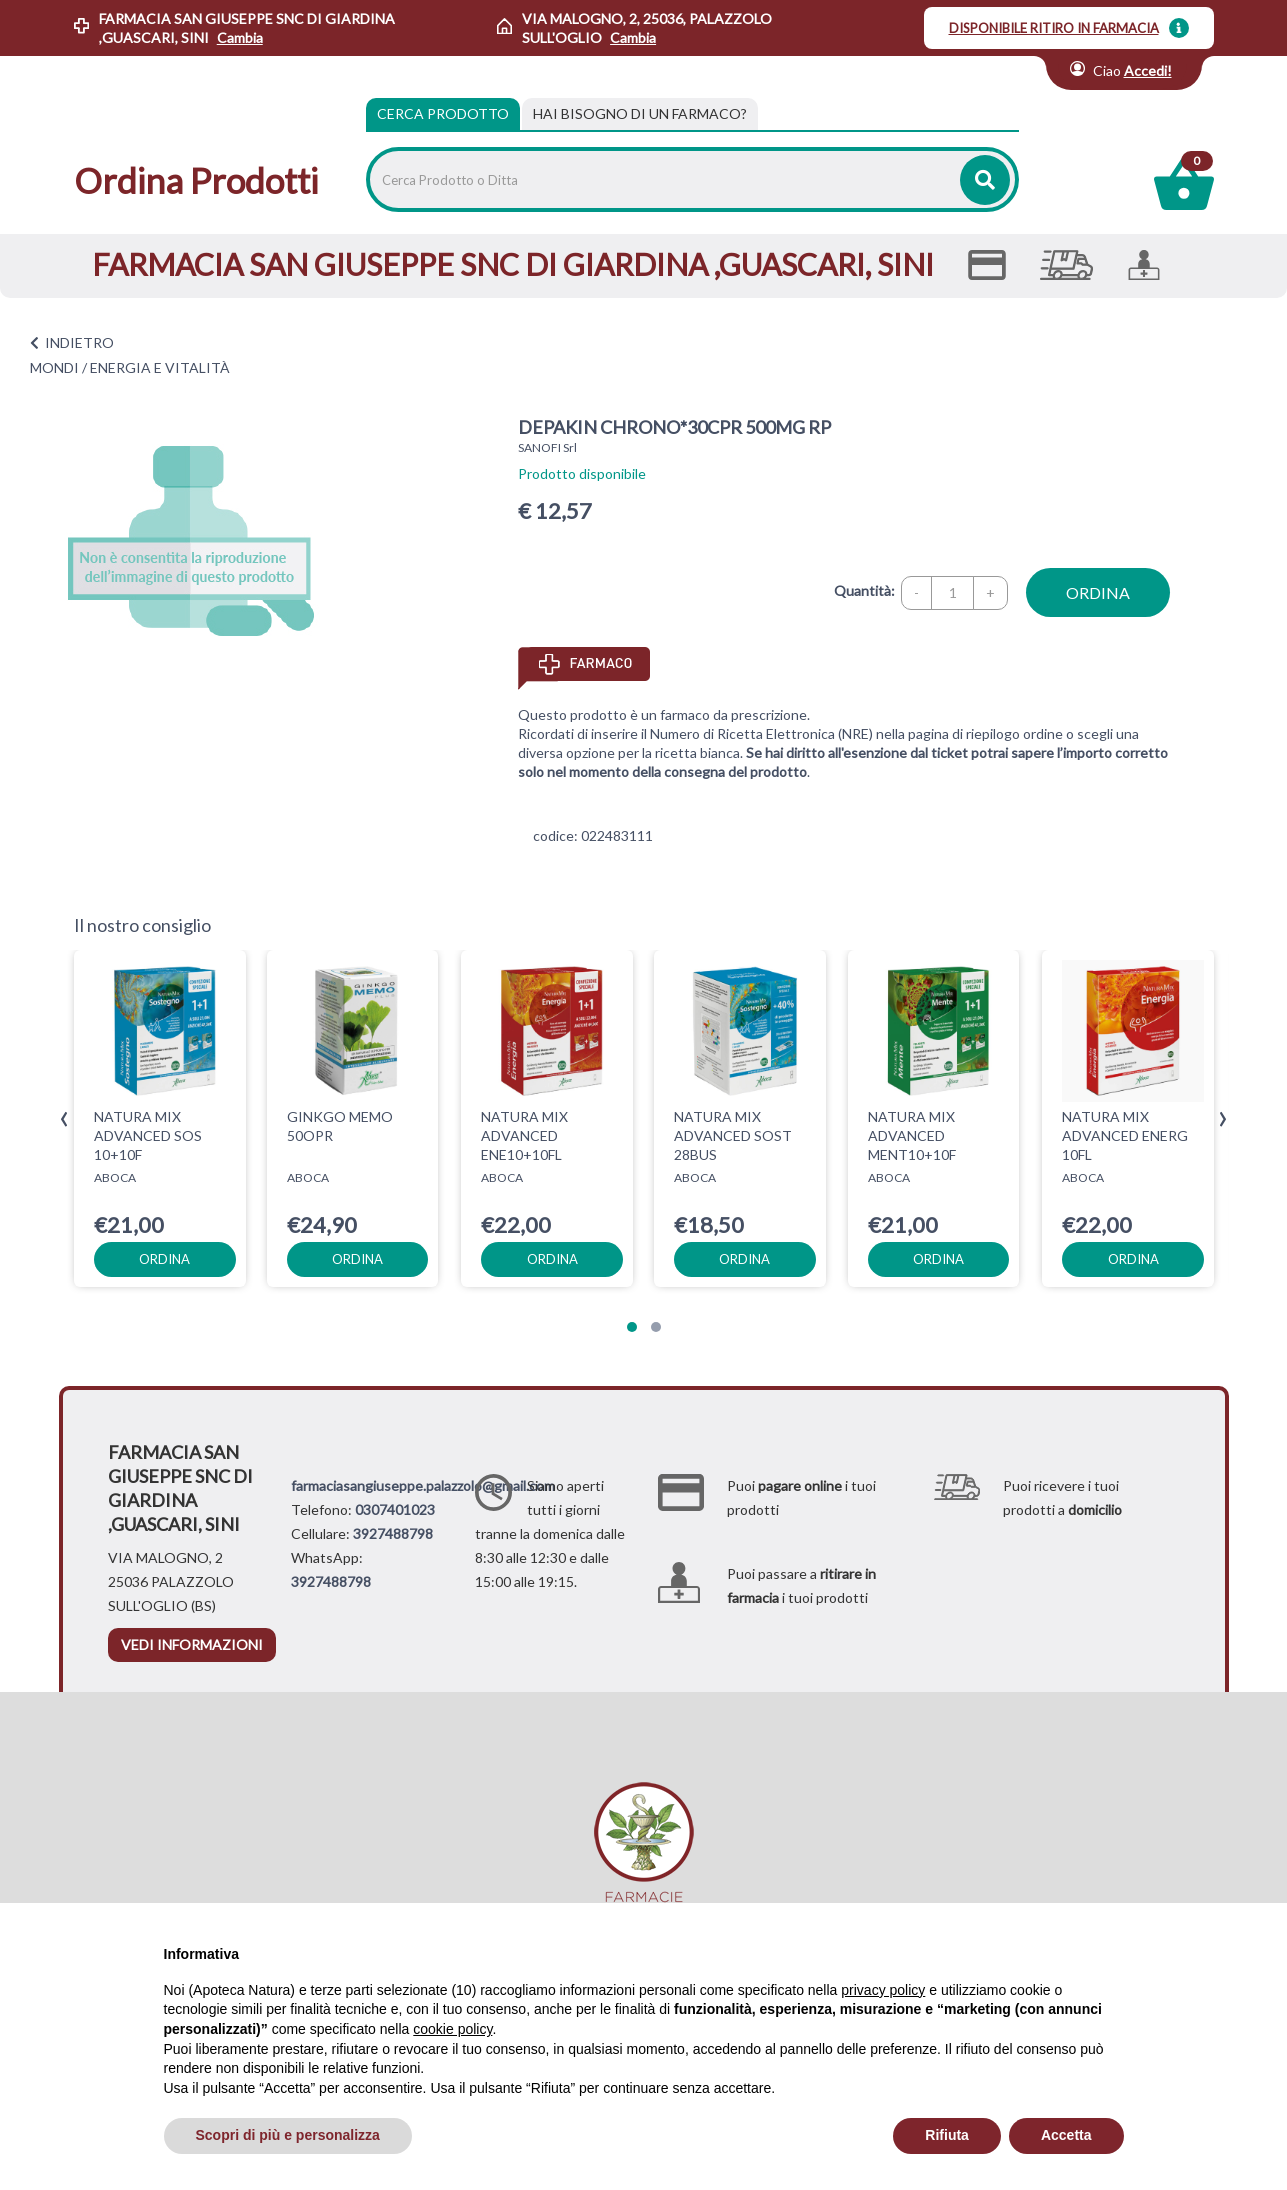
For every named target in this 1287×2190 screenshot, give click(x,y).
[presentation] (64, 1119)
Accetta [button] (1066, 2135)
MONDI (54, 367)
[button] (632, 1327)
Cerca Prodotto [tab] (443, 113)
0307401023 (395, 1509)
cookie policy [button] (452, 2029)
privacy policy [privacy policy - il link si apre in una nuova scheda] (883, 1990)
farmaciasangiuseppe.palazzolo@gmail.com (423, 1485)
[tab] (640, 114)
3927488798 (393, 1533)
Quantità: (864, 590)
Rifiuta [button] (947, 2135)
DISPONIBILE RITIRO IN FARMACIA (1054, 28)
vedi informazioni (192, 1644)
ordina (1098, 592)
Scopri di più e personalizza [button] (288, 2135)
